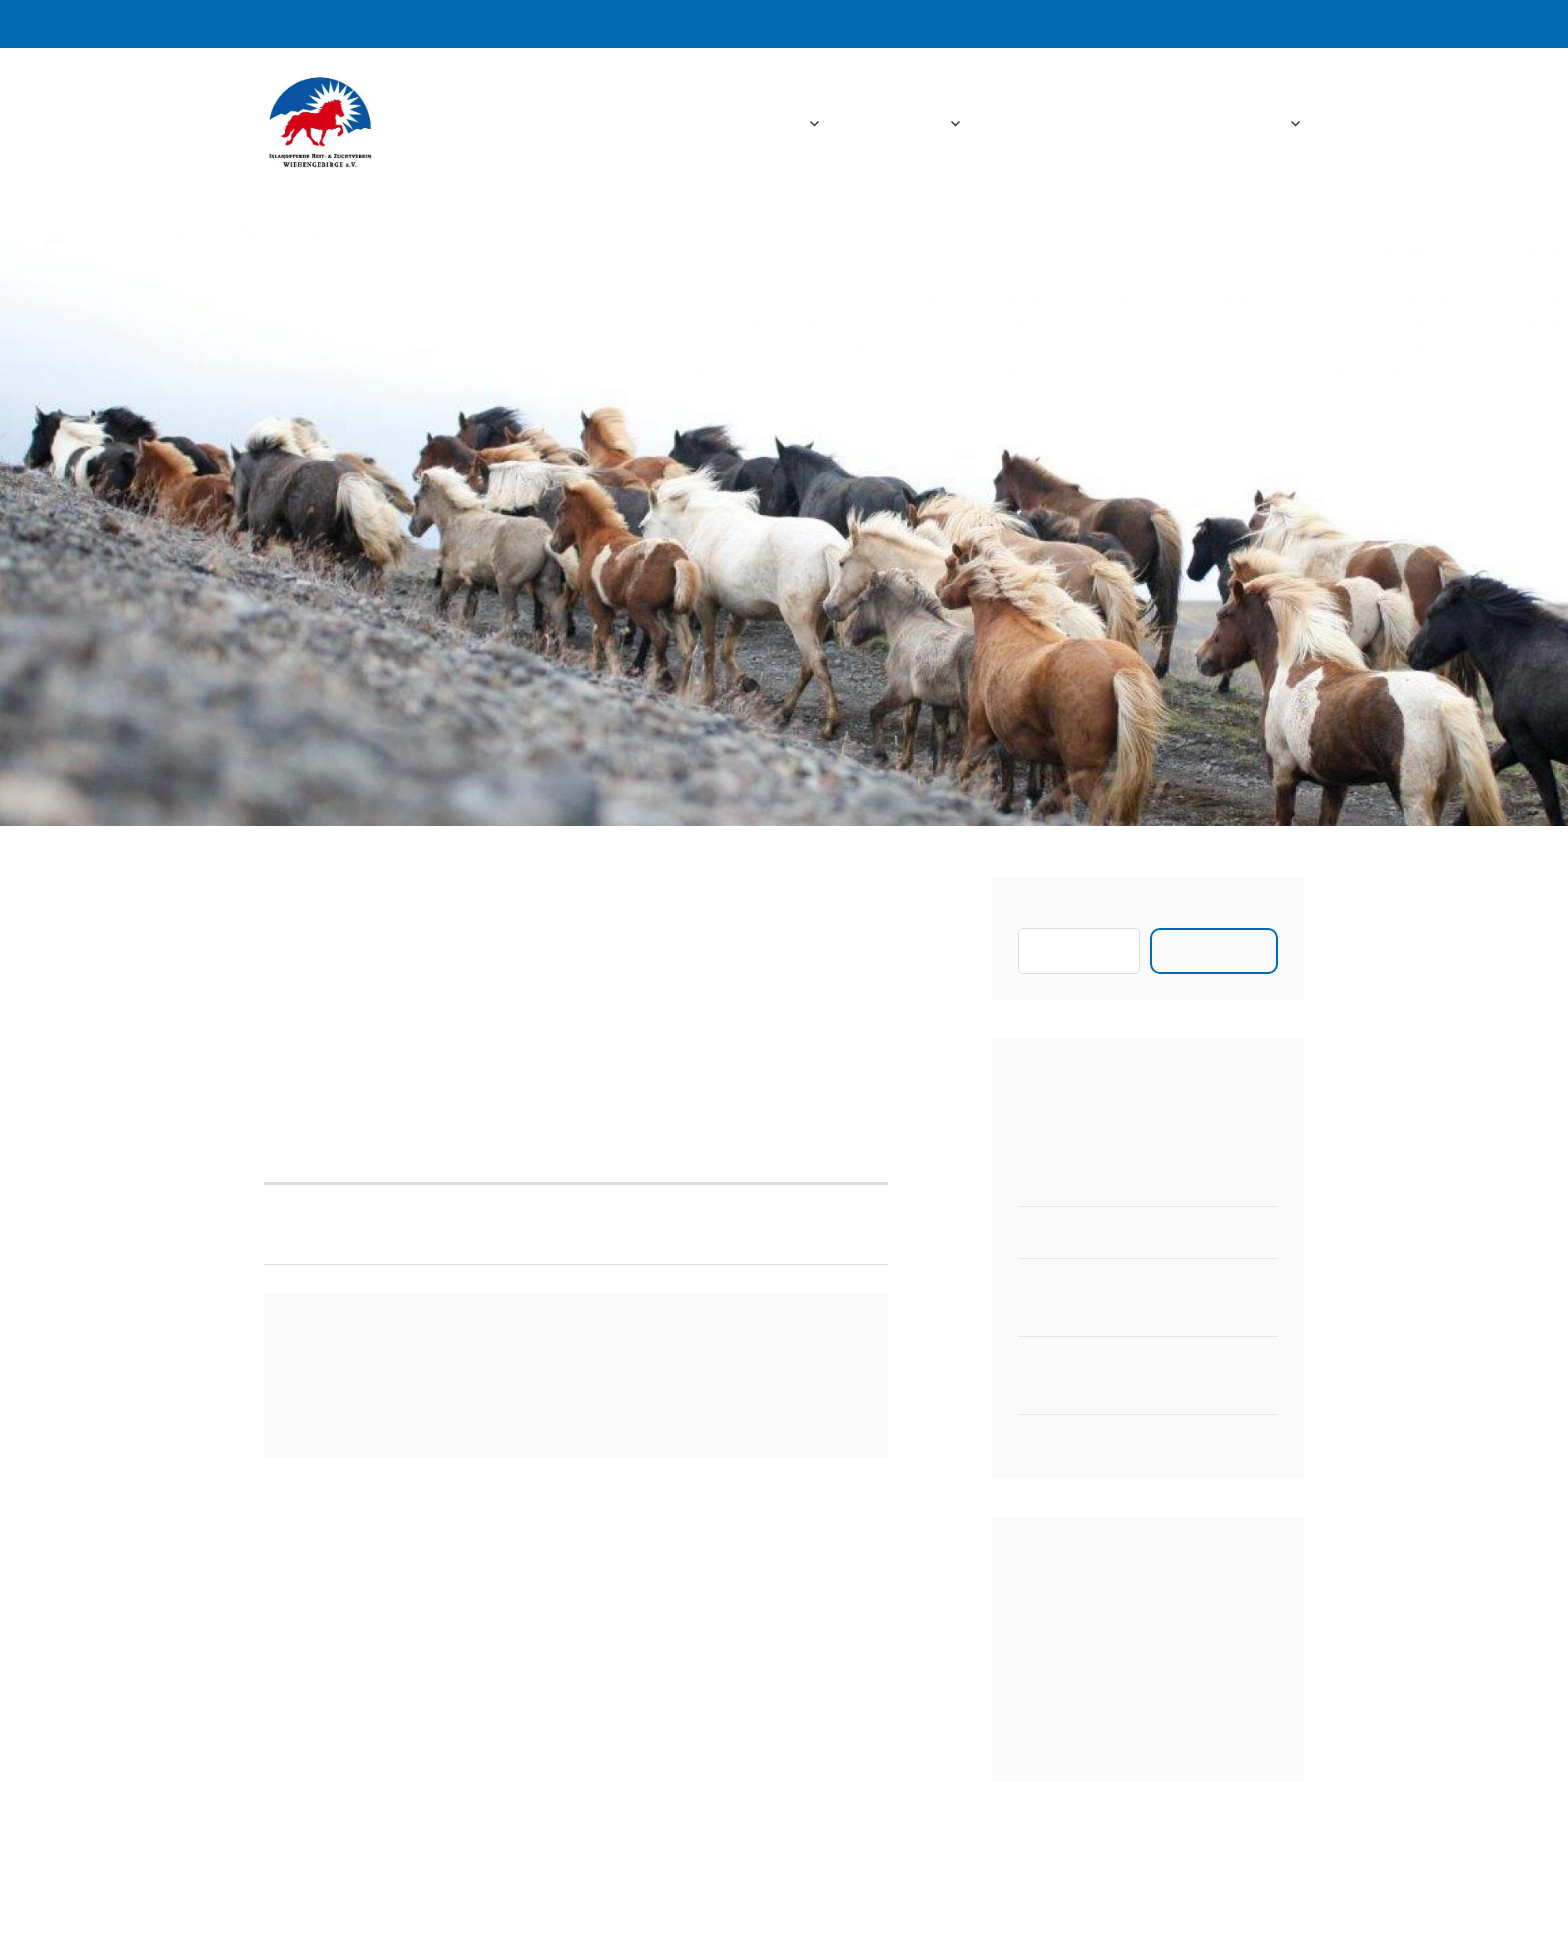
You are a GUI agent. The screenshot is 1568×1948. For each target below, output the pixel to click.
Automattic (999, 1909)
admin (411, 939)
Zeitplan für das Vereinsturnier (1133, 1440)
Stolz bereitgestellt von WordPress (655, 1909)
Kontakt (1251, 124)
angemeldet (418, 1393)
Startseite (761, 124)
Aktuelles (903, 124)
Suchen (1045, 915)
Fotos (1025, 124)
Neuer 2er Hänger (1084, 1180)
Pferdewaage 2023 (1087, 1232)
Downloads (1133, 124)
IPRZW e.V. (505, 123)
